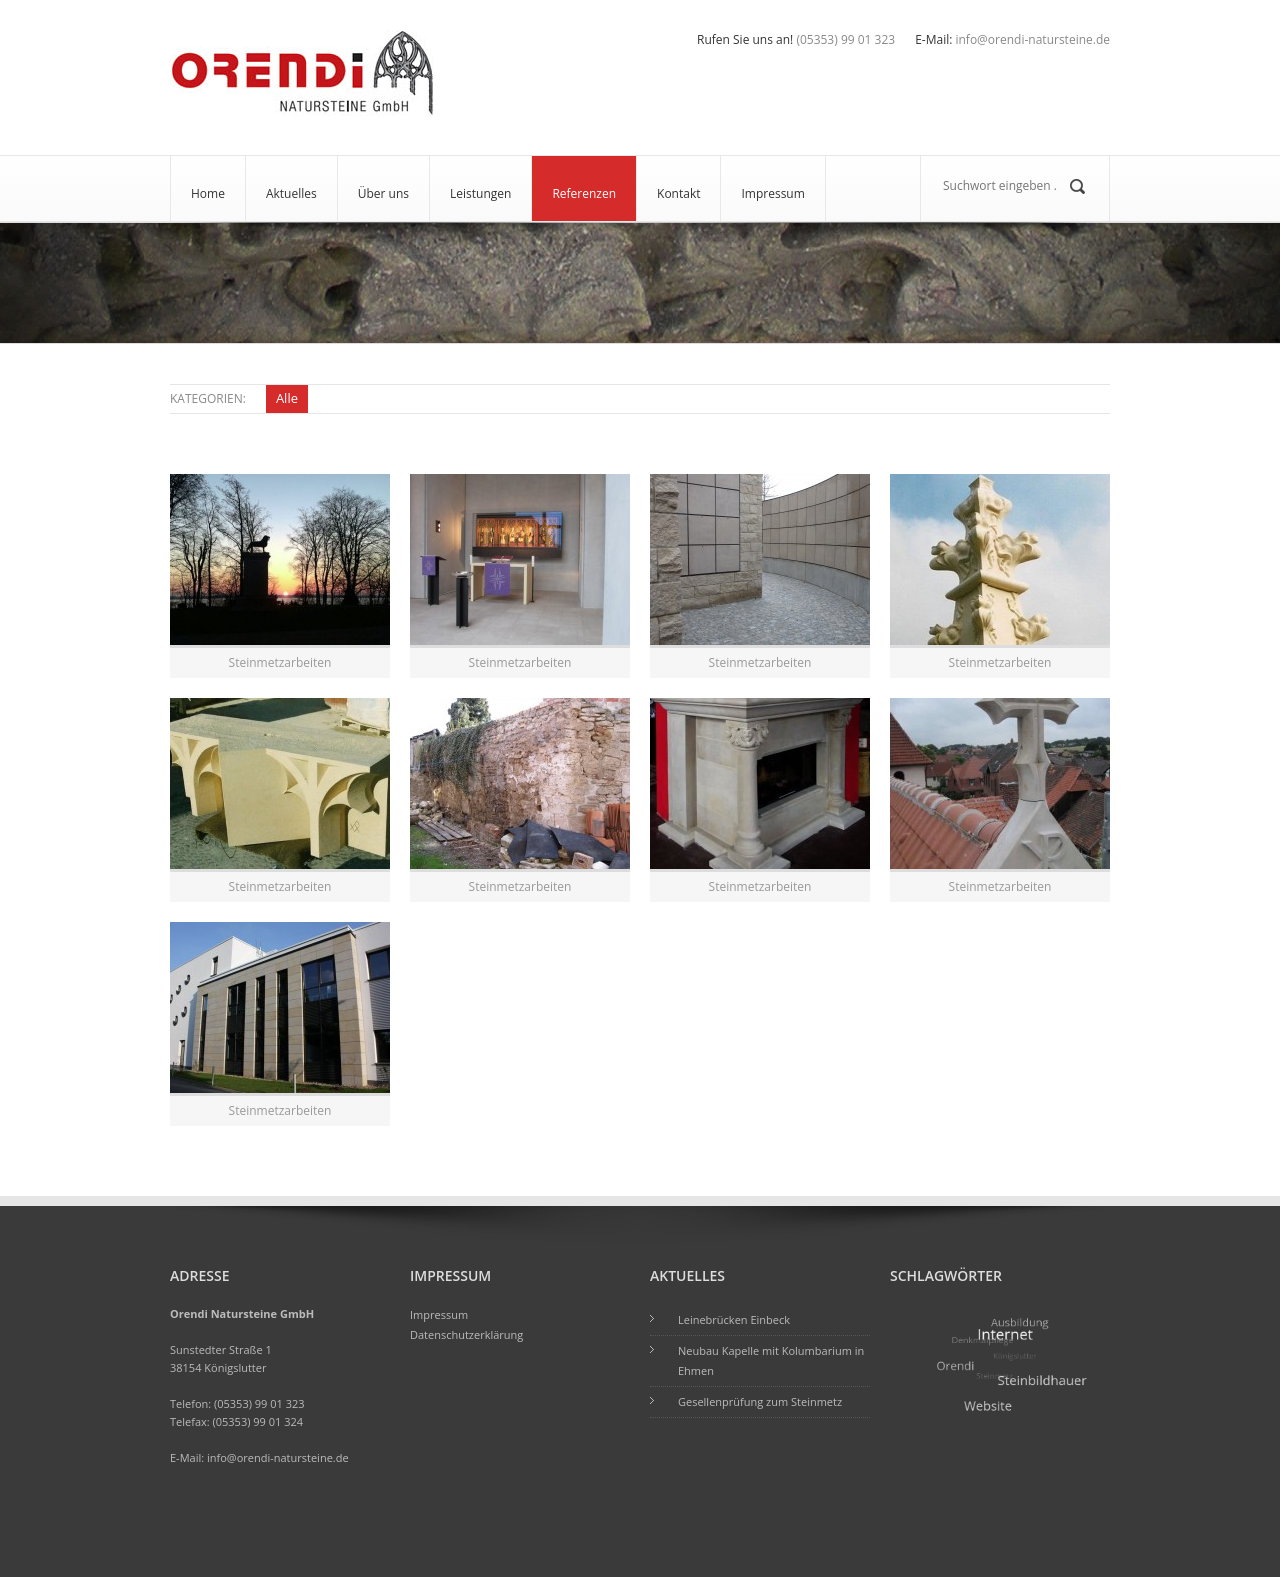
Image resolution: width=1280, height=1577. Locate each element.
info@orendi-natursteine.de (278, 1457)
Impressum (772, 193)
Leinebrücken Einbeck (734, 1319)
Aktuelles (291, 193)
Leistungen (480, 193)
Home (208, 193)
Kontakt (678, 193)
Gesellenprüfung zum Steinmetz (760, 1401)
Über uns (383, 193)
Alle (287, 398)
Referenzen (584, 193)
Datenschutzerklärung (466, 1334)
